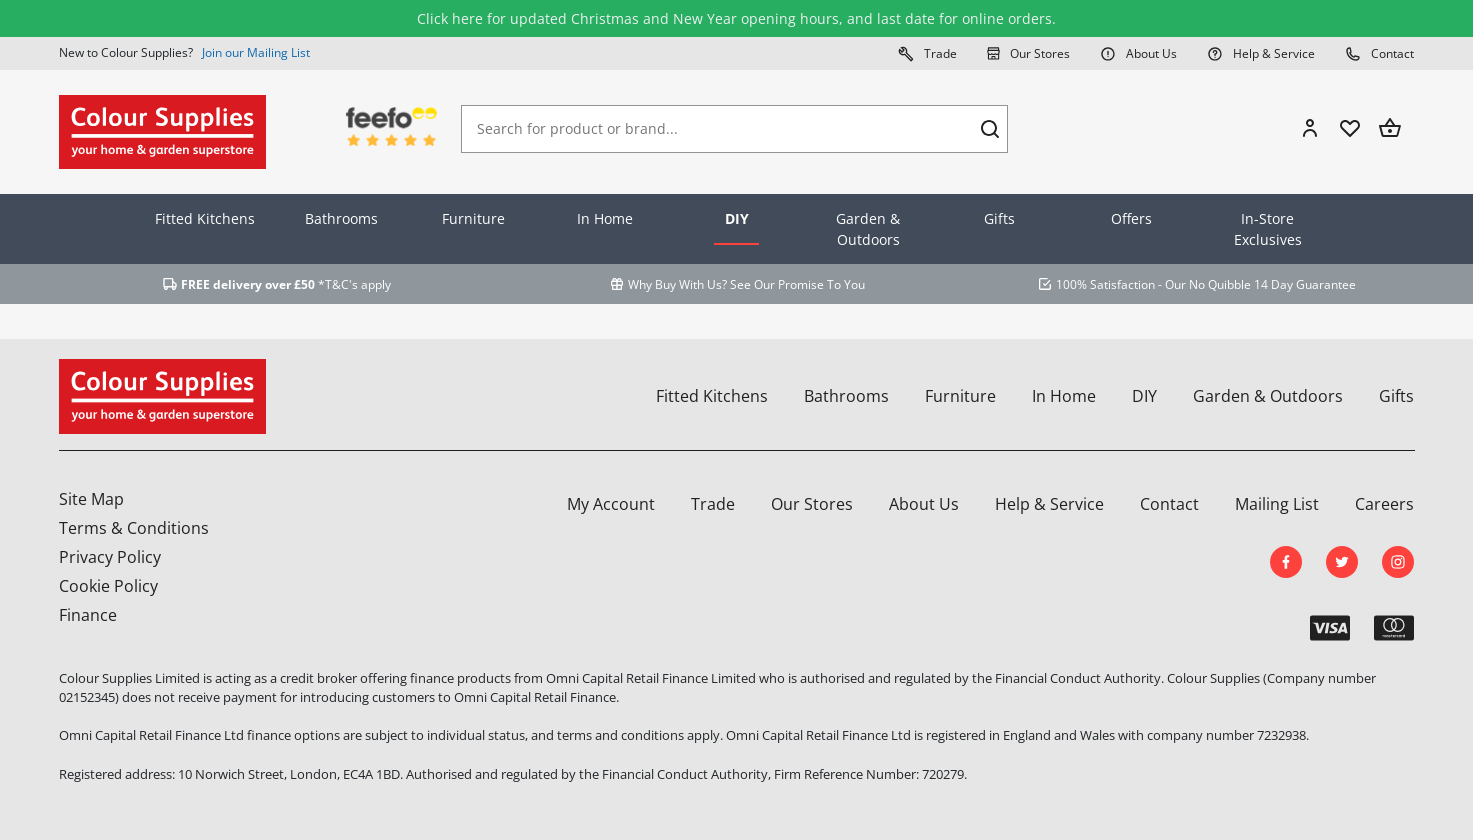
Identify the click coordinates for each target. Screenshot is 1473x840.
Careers (1384, 504)
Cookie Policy (108, 586)
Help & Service (1261, 53)
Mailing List (1277, 504)
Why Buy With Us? (677, 284)
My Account (611, 504)
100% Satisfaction (1105, 284)
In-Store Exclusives (1268, 229)
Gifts (999, 218)
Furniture (473, 218)
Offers (1131, 218)
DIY (737, 218)
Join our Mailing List (256, 52)
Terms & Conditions (134, 528)
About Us (1138, 53)
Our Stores (1028, 53)
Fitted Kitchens (205, 218)
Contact (1379, 53)
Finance (88, 615)
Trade (927, 53)
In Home (605, 218)
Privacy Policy (110, 557)
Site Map (91, 499)
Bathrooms (341, 218)
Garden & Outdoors (868, 229)
